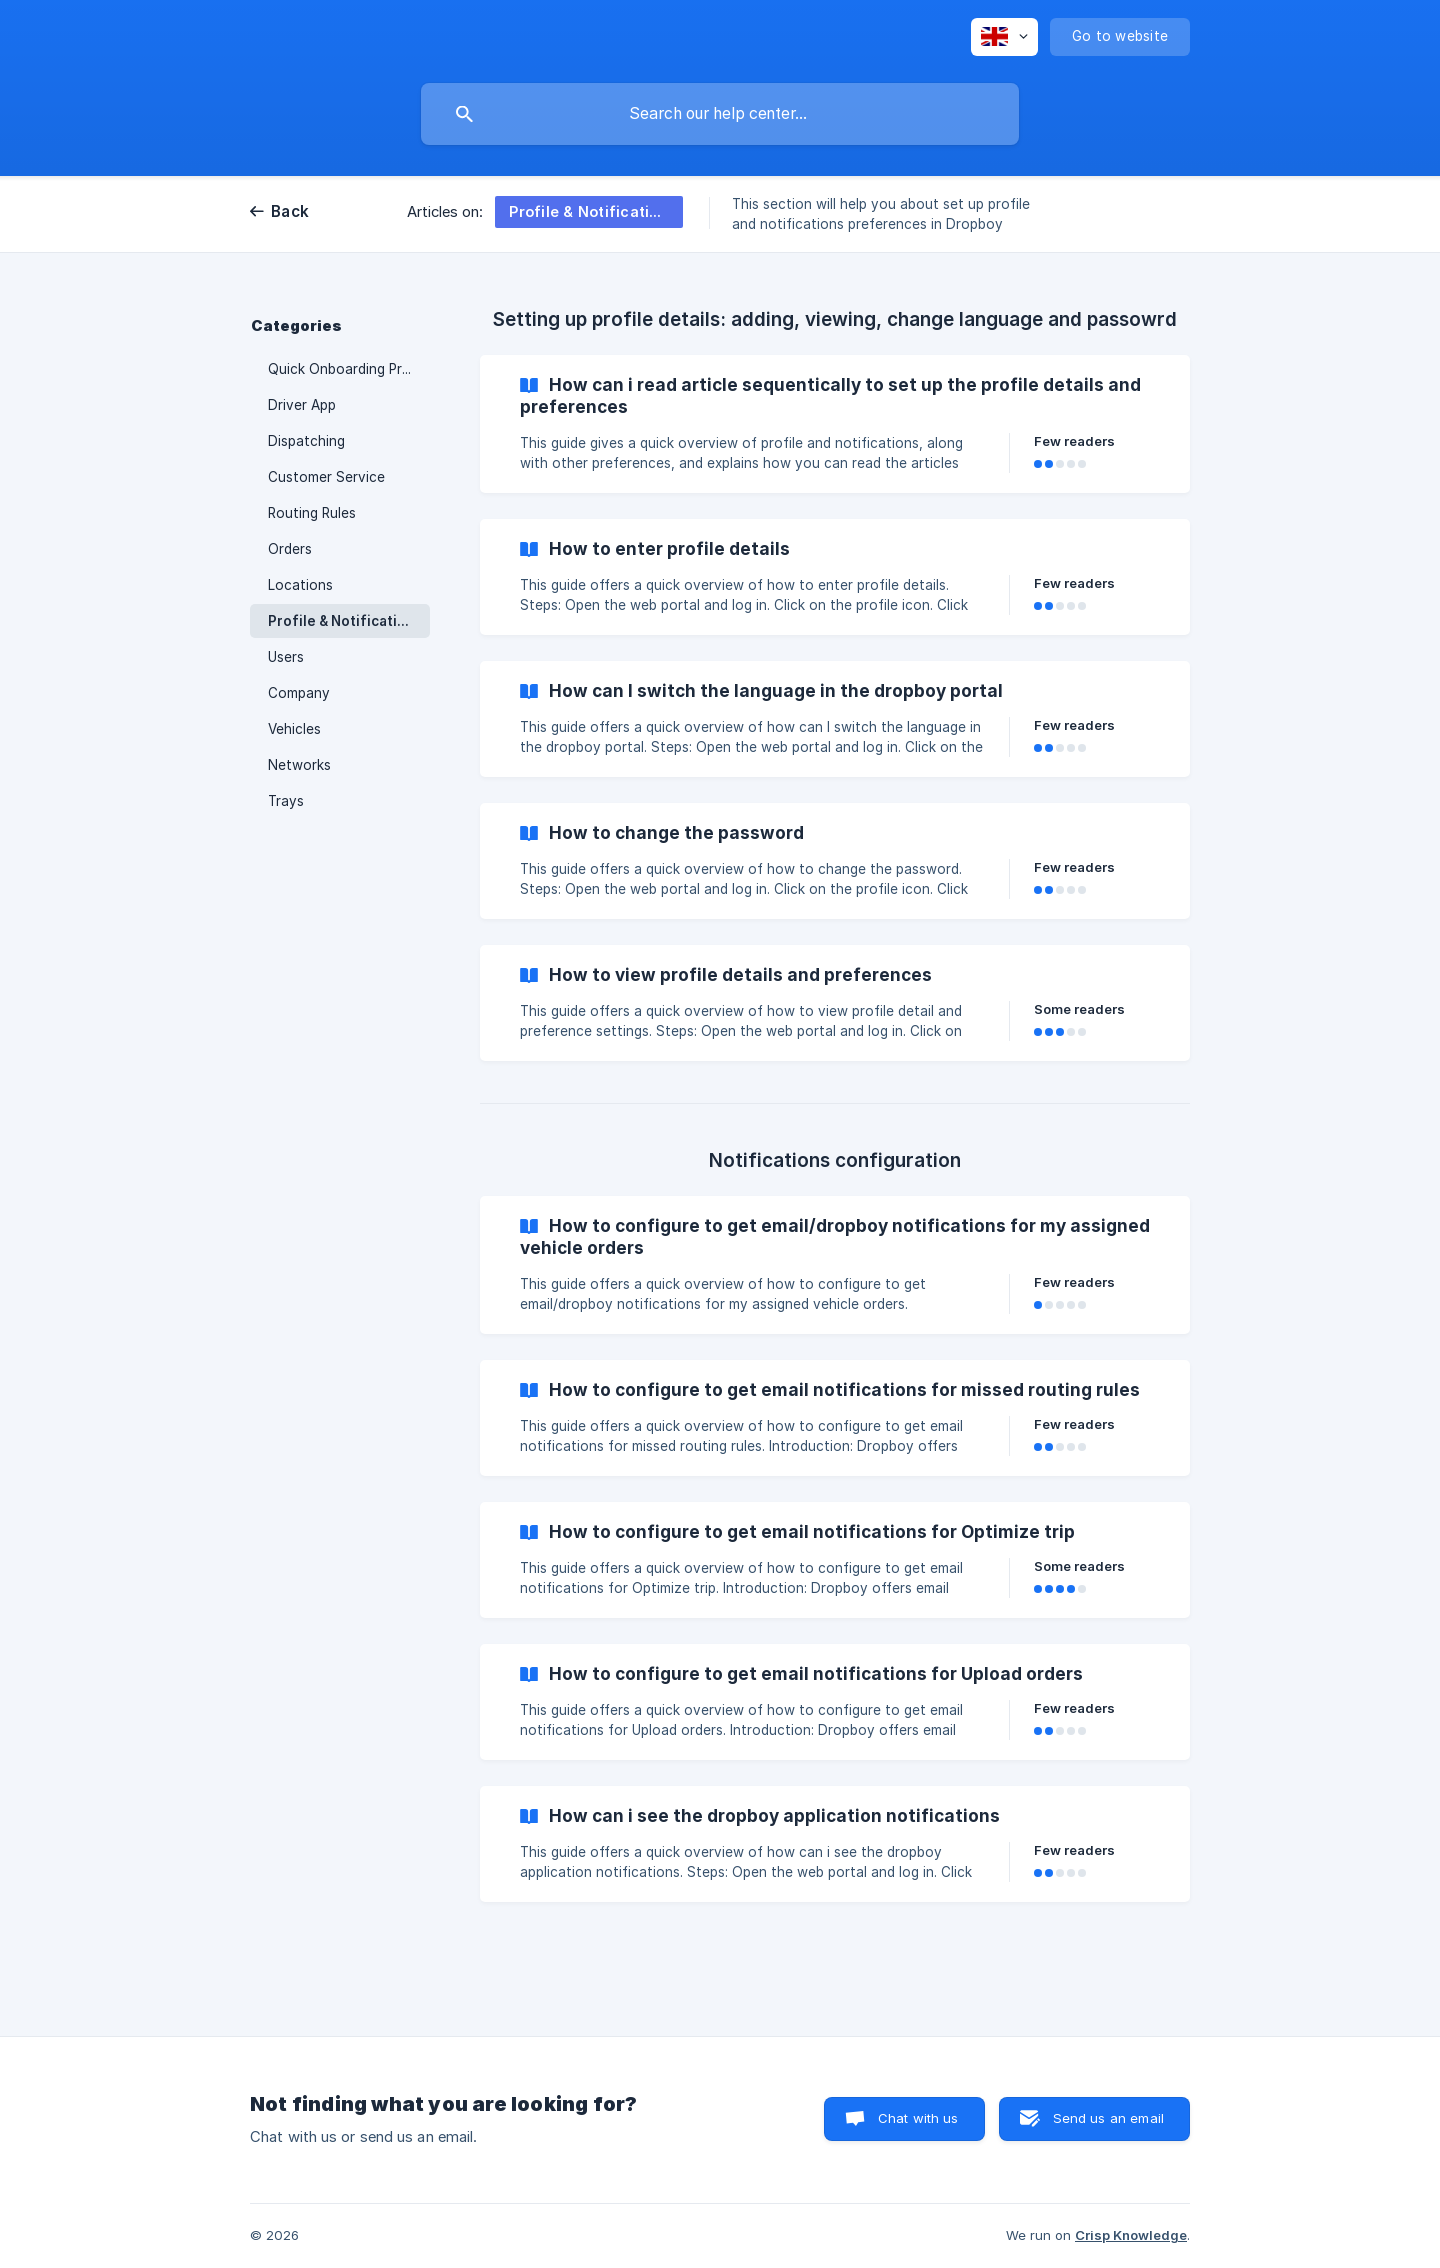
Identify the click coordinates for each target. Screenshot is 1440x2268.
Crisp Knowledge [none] (1131, 2235)
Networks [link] (299, 765)
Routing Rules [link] (312, 513)
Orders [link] (290, 549)
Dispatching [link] (306, 441)
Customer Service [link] (326, 477)
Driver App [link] (302, 405)
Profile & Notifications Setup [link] (349, 621)
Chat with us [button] (918, 2118)
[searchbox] (720, 114)
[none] (1004, 37)
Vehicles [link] (294, 729)
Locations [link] (300, 585)
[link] (835, 424)
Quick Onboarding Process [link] (349, 369)
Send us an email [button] (1108, 2118)
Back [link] (290, 211)
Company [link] (299, 693)
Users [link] (286, 657)
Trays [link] (286, 801)
